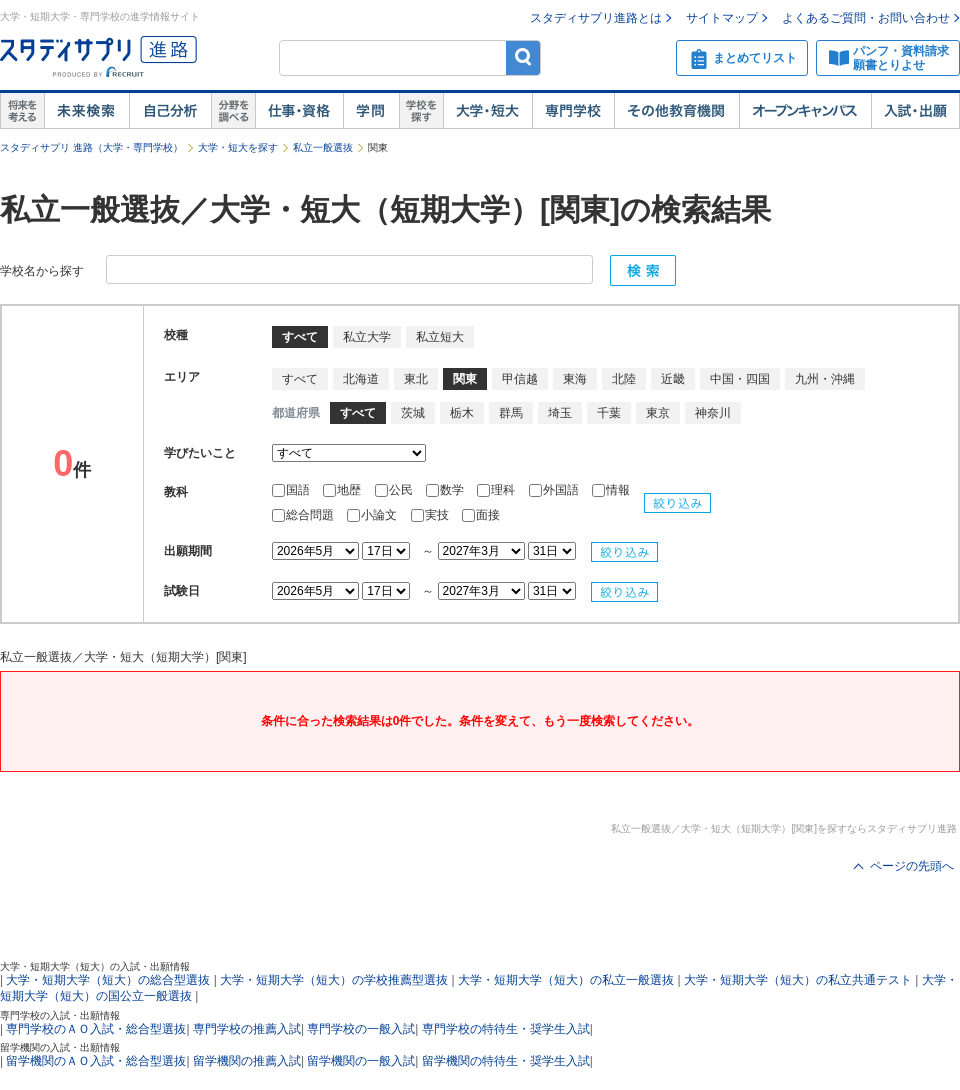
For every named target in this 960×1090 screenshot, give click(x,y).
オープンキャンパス (805, 111)
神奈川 (713, 413)
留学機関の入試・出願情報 (60, 1047)
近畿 (673, 379)
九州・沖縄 (825, 379)
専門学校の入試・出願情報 (60, 1015)
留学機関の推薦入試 (247, 1061)
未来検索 (86, 111)
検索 (523, 57)
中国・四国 (740, 379)
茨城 (413, 413)
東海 (575, 379)
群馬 (511, 413)
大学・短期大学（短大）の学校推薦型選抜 (334, 980)
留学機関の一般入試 (361, 1061)
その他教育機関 (676, 111)
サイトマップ (722, 18)
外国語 (555, 490)
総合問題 (304, 515)
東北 (416, 379)
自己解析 (170, 111)
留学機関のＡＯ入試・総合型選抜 (96, 1061)
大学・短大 (487, 111)
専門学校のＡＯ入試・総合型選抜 (96, 1029)
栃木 (462, 413)
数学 (446, 490)
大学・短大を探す (238, 147)
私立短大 (440, 337)
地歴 (343, 490)
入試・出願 (915, 111)
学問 (371, 111)
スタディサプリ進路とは (596, 18)
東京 (658, 413)
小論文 (373, 515)
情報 (611, 490)
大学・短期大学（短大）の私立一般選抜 (566, 980)
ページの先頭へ (912, 866)
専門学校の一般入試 (361, 1029)
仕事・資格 (299, 111)
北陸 (624, 379)
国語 (292, 490)
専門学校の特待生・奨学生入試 (506, 1029)
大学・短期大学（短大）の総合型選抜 (108, 980)
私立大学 (367, 337)
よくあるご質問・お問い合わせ (866, 18)
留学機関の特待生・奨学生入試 (506, 1061)
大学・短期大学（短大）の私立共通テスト (798, 980)
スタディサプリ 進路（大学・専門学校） (91, 147)
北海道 (361, 379)
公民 (395, 490)
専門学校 (573, 111)
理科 (497, 490)
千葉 (609, 413)
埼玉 (560, 413)
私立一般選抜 (323, 147)
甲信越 (520, 379)
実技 (431, 515)
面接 (481, 515)
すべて (300, 379)
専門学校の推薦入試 (247, 1029)
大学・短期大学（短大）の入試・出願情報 (95, 966)
